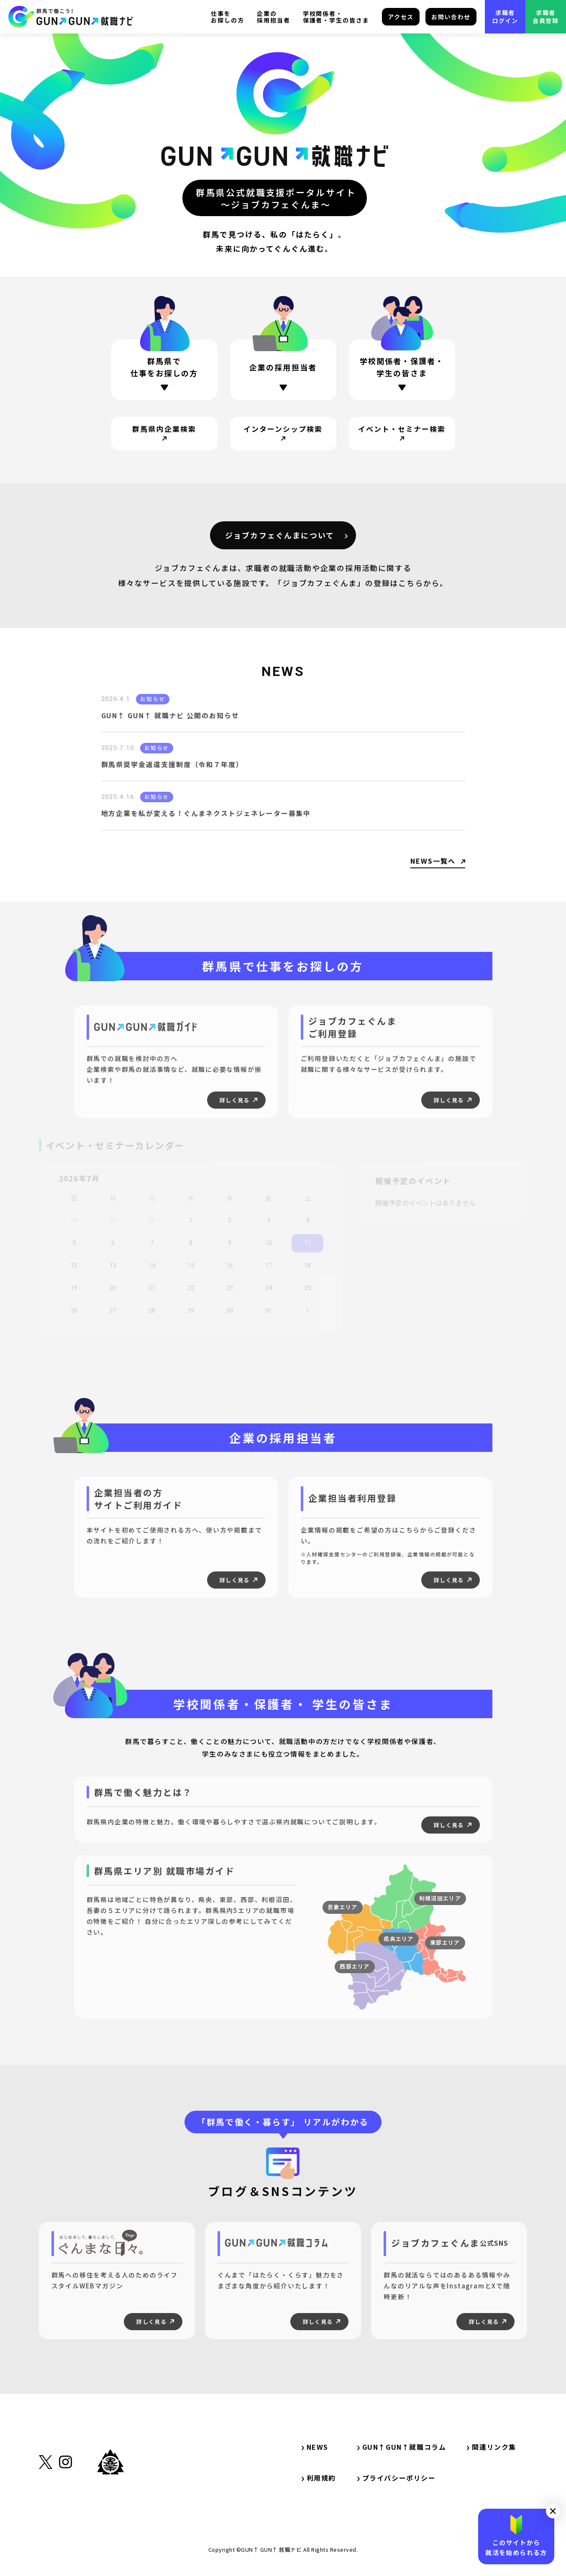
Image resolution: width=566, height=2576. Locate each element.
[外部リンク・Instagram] (65, 2503)
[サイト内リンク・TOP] (70, 16)
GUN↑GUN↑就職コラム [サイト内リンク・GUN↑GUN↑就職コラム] (401, 2447)
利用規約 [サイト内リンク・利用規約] (319, 2478)
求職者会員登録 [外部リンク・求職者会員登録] (546, 16)
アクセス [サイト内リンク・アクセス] (401, 17)
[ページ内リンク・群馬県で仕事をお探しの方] (164, 369)
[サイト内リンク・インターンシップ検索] (283, 433)
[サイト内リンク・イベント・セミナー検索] (402, 433)
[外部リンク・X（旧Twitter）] (45, 2504)
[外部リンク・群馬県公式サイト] (110, 2500)
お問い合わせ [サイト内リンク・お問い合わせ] (451, 17)
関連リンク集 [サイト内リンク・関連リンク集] (495, 2447)
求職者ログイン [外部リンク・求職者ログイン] (505, 16)
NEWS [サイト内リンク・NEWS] (315, 2447)
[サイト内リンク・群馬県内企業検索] (164, 433)
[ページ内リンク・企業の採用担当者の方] (283, 372)
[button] (553, 2511)
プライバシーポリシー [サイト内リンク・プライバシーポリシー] (396, 2478)
